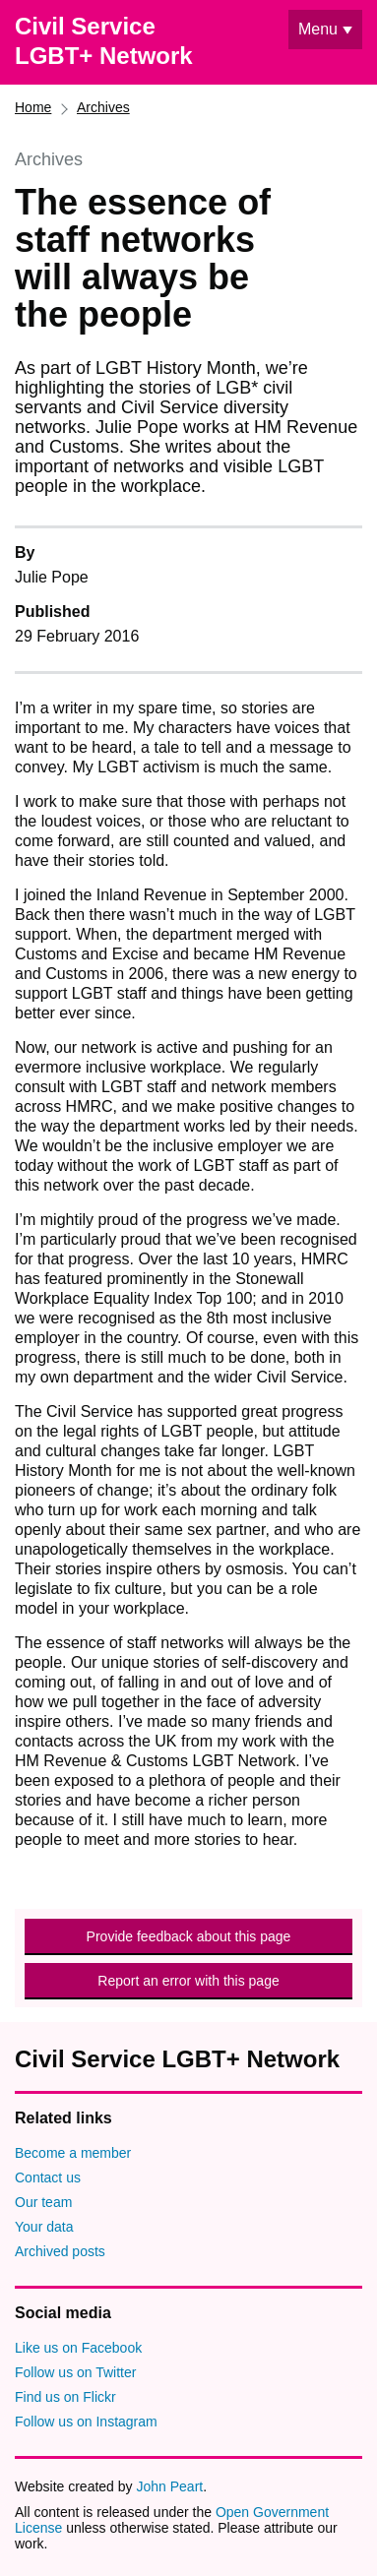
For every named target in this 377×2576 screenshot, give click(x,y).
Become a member (73, 2153)
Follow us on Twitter (75, 2372)
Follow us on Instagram (86, 2421)
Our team (43, 2202)
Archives (103, 107)
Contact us (48, 2177)
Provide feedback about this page (189, 1936)
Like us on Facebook (78, 2348)
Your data (44, 2227)
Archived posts (60, 2251)
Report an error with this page (188, 1981)
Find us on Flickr (65, 2397)
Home (33, 107)
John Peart (169, 2486)
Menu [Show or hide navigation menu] (318, 29)
